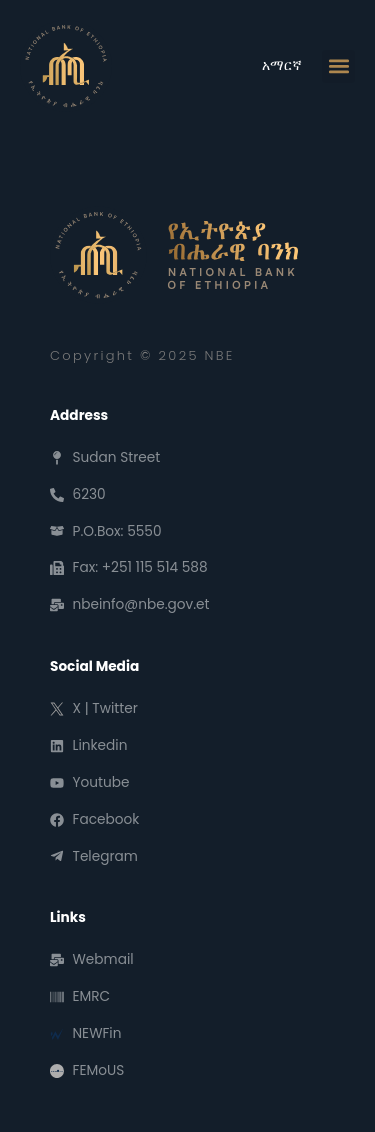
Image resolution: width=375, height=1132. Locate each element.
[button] (338, 66)
